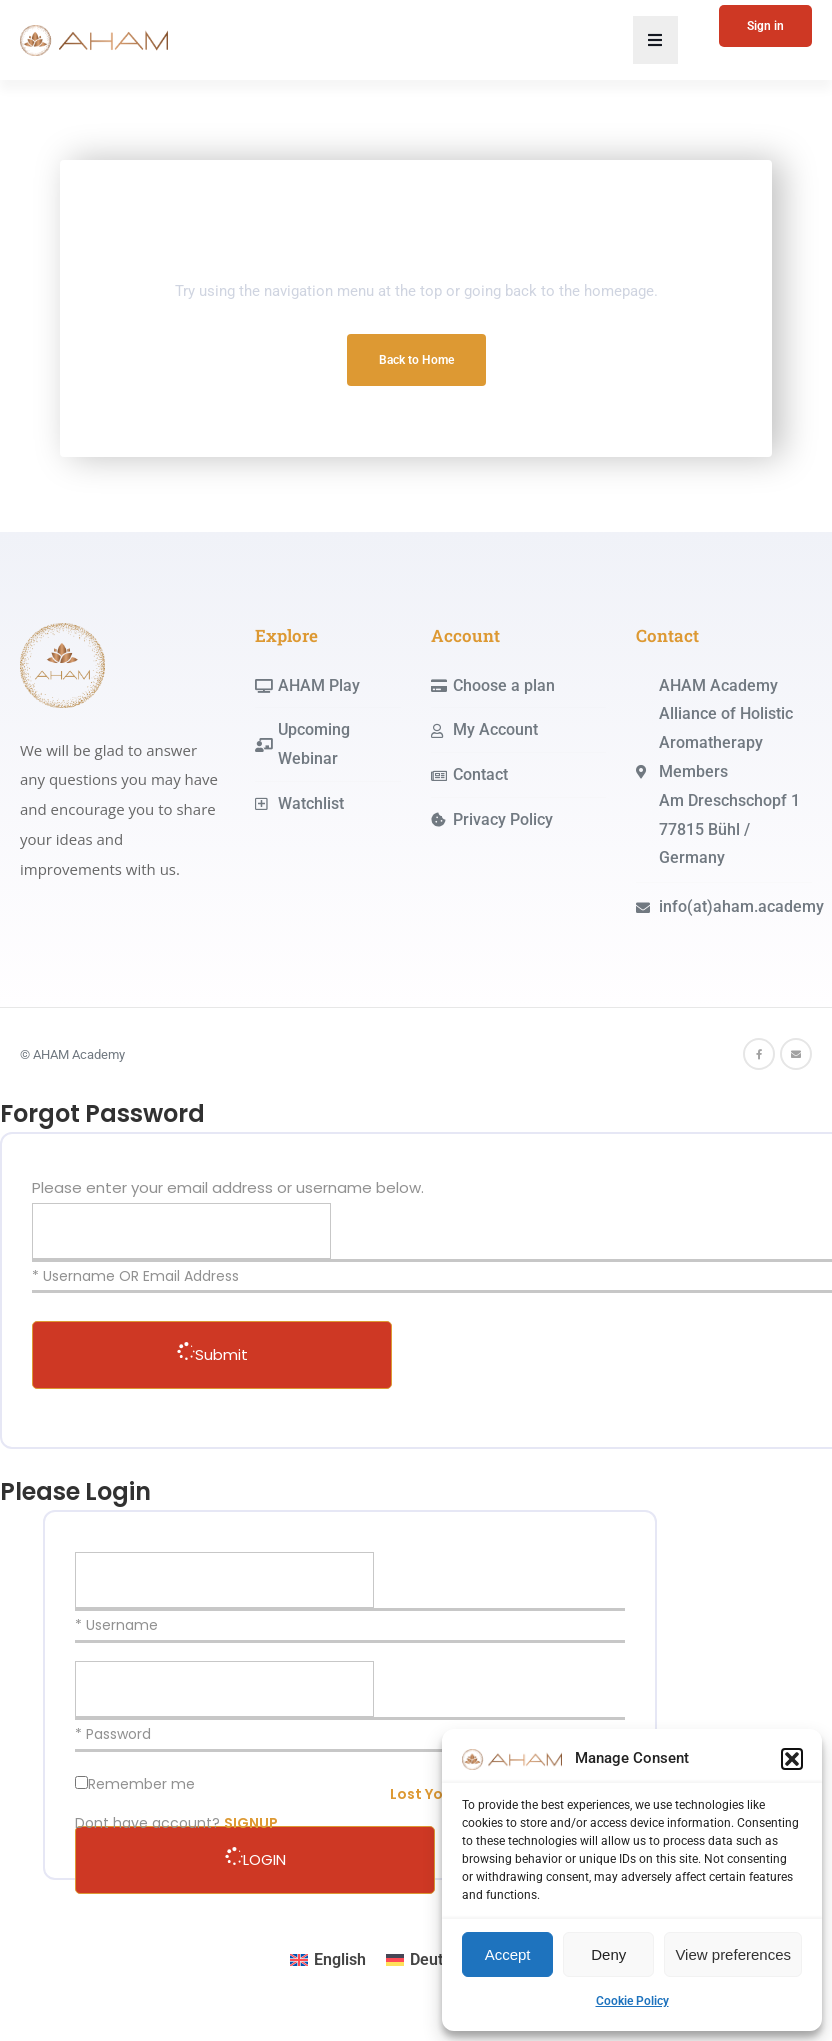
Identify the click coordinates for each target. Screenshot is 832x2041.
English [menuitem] (340, 1959)
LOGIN (255, 1859)
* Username (116, 1625)
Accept (508, 1954)
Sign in (765, 26)
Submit (212, 1354)
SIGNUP (251, 1823)
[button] (792, 1759)
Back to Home (416, 360)
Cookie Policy (632, 2001)
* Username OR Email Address (135, 1276)
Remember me (141, 1784)
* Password (113, 1734)
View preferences (733, 1954)
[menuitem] (328, 1961)
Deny (608, 1954)
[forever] (81, 1782)
